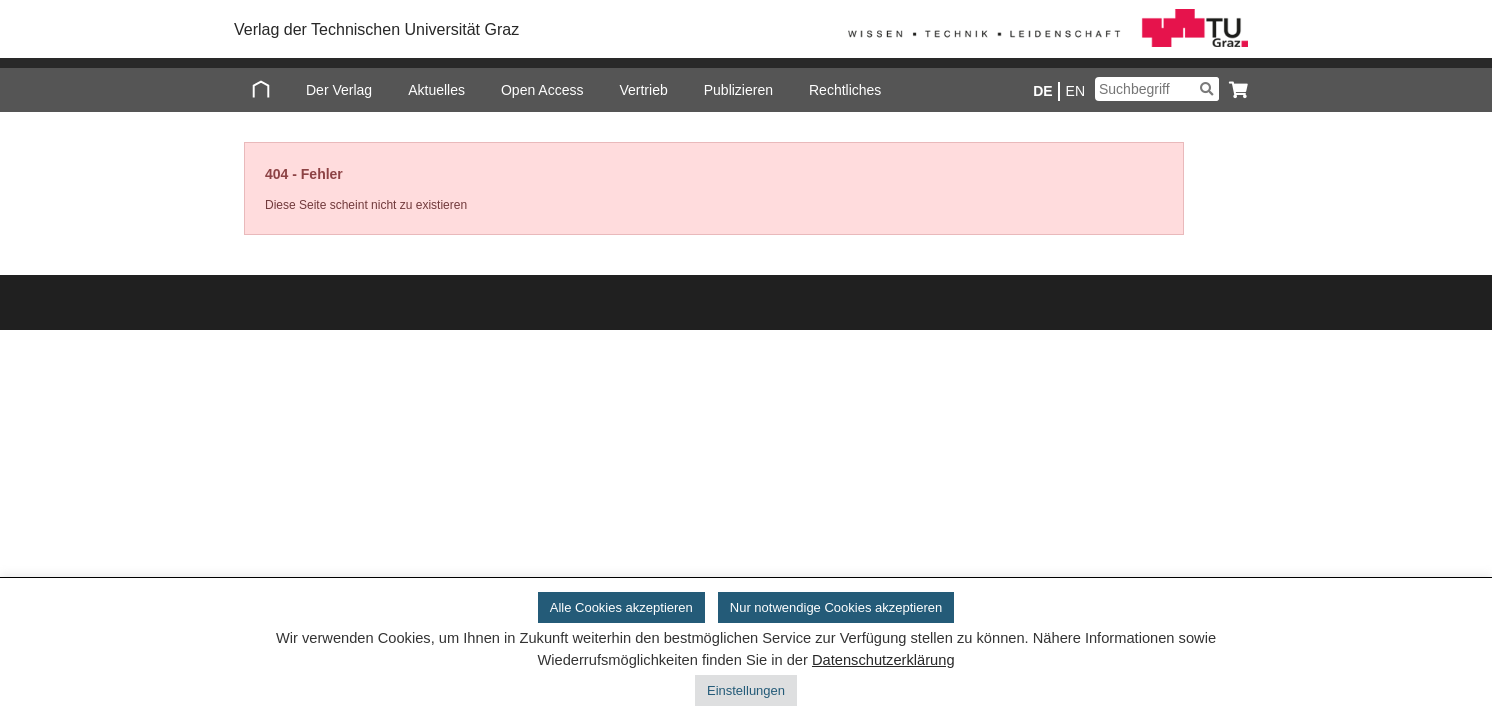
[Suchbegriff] (1157, 89)
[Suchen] (1206, 89)
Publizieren (738, 90)
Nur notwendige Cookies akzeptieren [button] (836, 607)
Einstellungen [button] (746, 690)
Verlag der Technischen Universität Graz (376, 29)
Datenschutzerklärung (883, 660)
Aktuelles (436, 90)
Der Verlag (339, 90)
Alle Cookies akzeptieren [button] (621, 607)
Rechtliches (845, 90)
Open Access (542, 90)
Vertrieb (643, 90)
